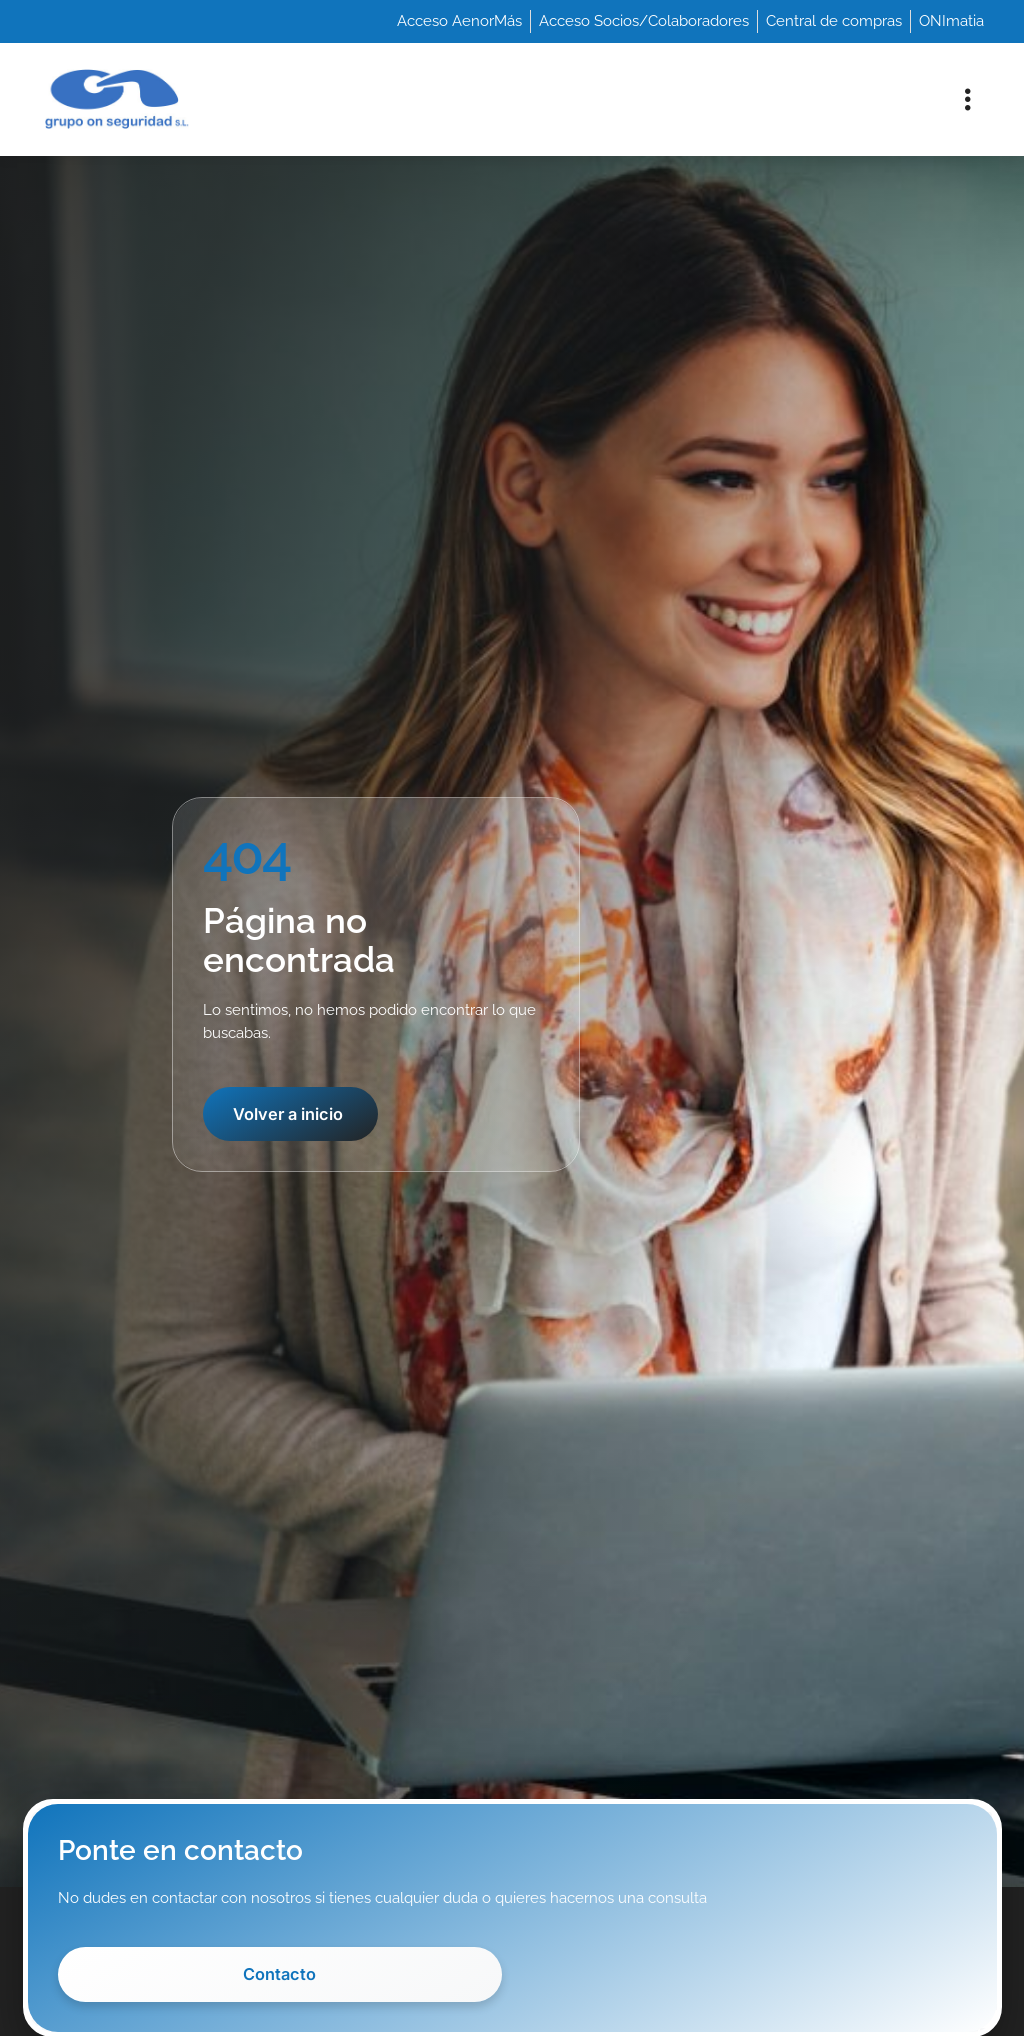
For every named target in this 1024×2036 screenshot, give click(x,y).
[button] (967, 99)
